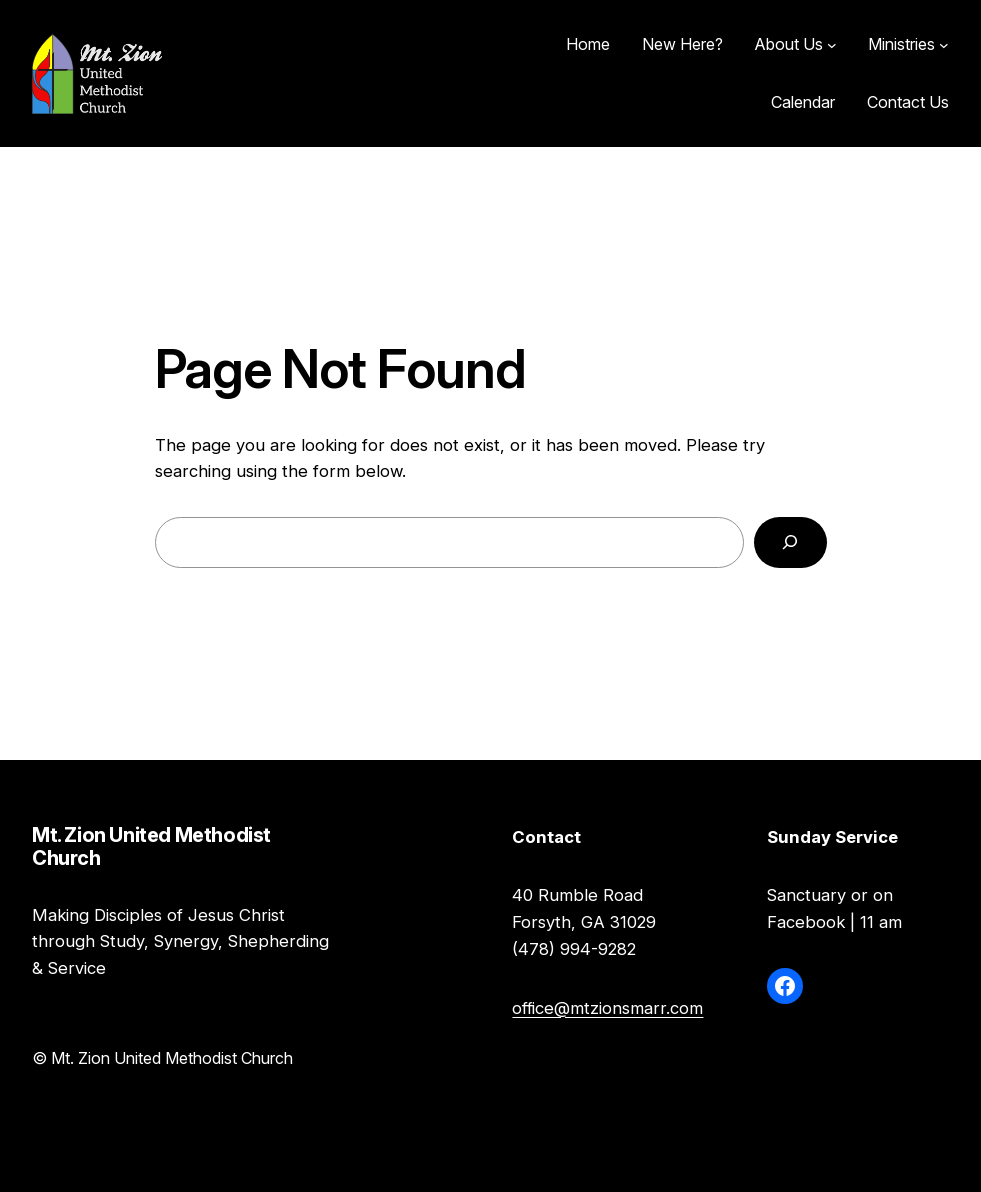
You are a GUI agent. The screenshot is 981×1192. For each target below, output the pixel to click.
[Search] (790, 542)
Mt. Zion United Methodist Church (280, 73)
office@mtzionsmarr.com (607, 1008)
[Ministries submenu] (944, 45)
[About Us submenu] (832, 45)
